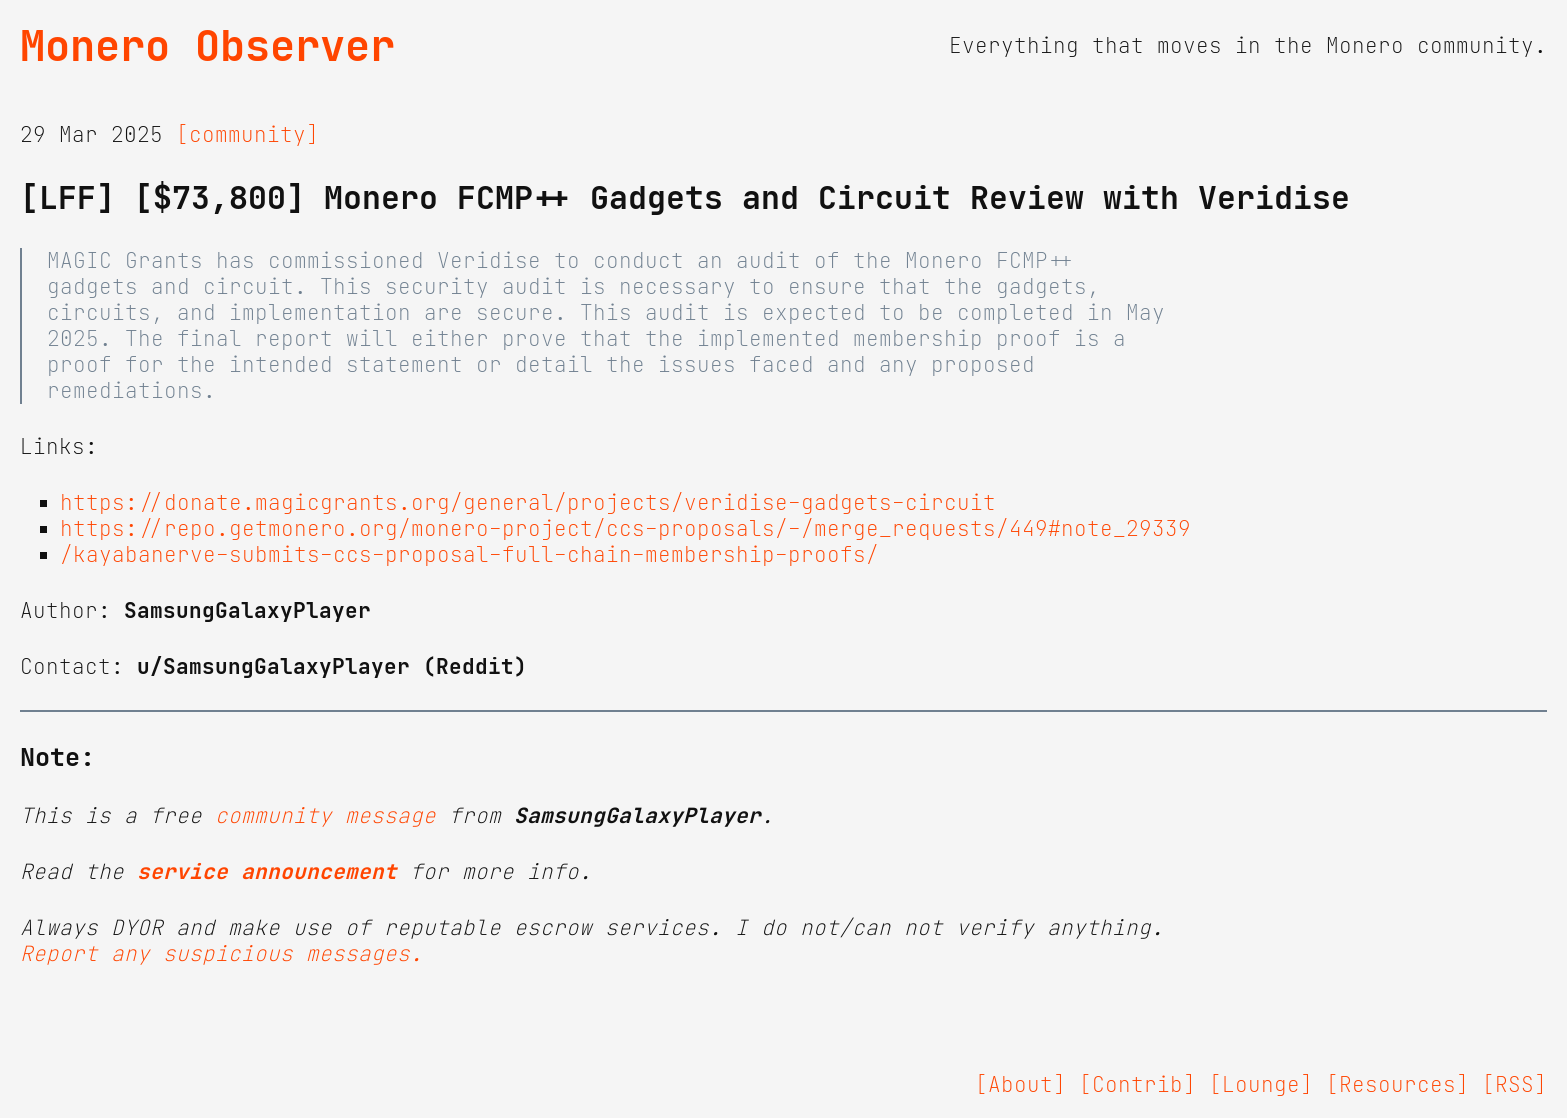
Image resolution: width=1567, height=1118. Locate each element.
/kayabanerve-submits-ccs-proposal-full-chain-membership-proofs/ (469, 555)
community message (325, 816)
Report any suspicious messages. (221, 954)
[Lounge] (1261, 1085)
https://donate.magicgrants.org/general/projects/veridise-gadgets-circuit (528, 503)
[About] (1020, 1085)
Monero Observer (207, 46)
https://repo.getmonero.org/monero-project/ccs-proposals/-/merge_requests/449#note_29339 (625, 529)
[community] (247, 135)
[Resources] (1397, 1085)
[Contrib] (1137, 1085)
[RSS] (1514, 1085)
